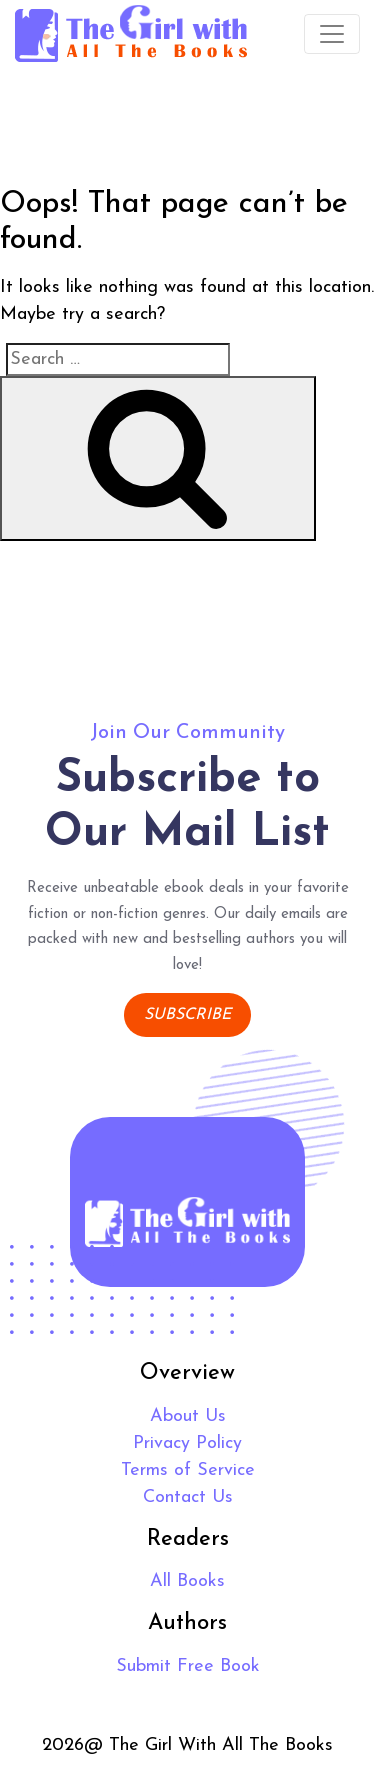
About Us (188, 1416)
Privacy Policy (187, 1443)
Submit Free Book (188, 1666)
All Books (187, 1581)
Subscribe (187, 1015)
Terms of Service (188, 1470)
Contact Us (188, 1497)
